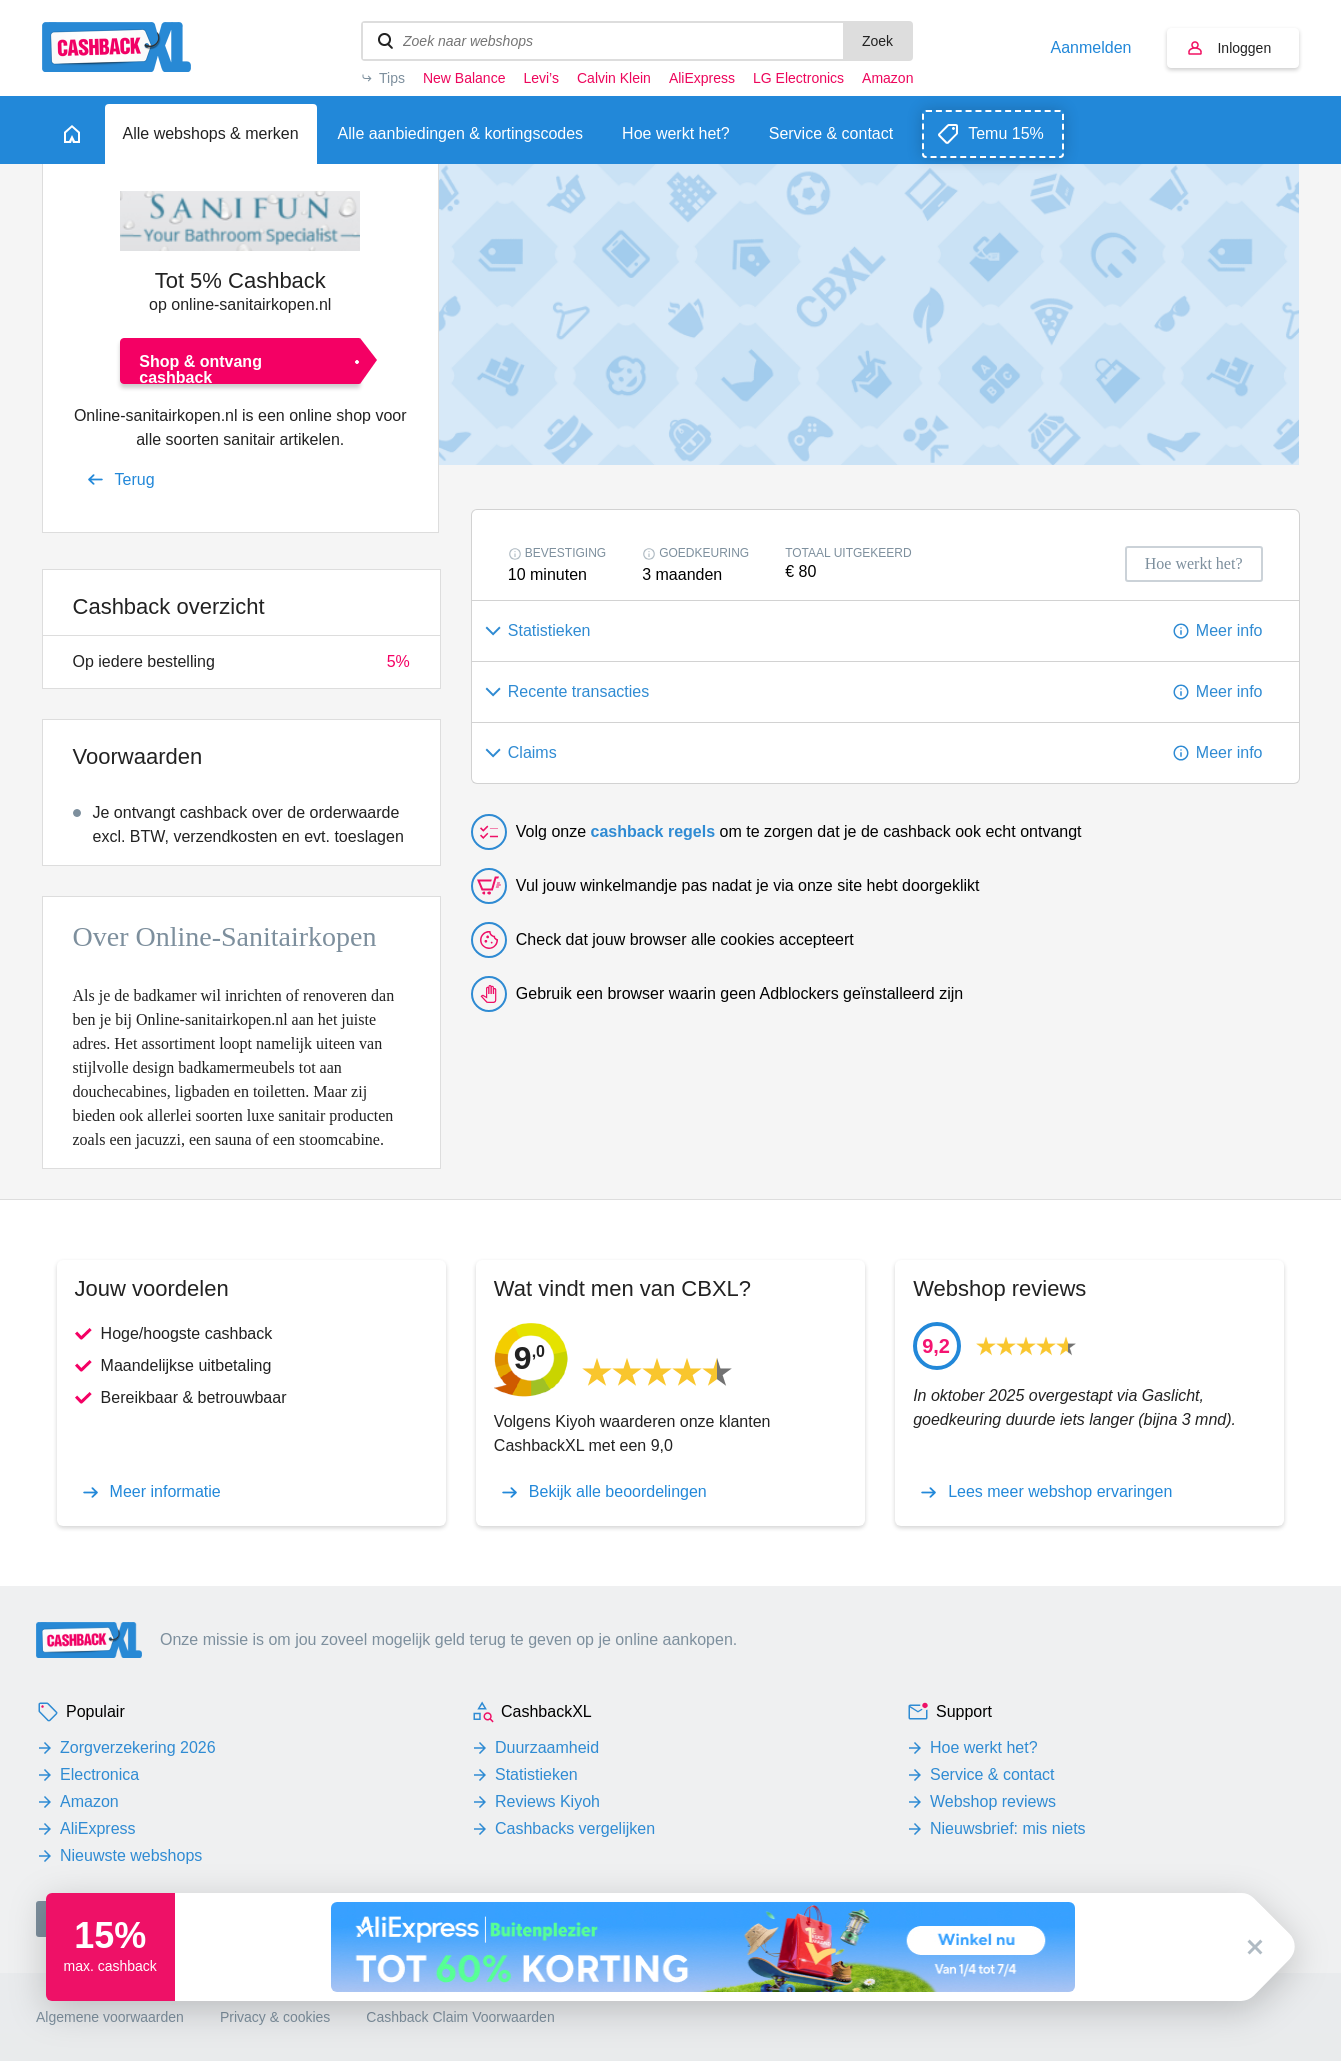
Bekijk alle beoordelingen (618, 1492)
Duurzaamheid (547, 1747)
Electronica (99, 1774)
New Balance (464, 78)
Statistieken (536, 1774)
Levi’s (541, 78)
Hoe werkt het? (984, 1747)
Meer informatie (165, 1492)
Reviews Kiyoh (547, 1801)
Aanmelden (1091, 48)
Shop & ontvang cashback (200, 368)
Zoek (877, 41)
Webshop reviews (993, 1801)
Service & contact (992, 1774)
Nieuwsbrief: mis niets (1008, 1828)
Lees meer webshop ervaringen (1060, 1492)
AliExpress (702, 78)
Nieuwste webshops (131, 1855)
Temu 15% (1006, 133)
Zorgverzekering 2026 (138, 1747)
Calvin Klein (614, 78)
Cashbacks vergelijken (575, 1828)
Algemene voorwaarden (110, 2017)
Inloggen (1244, 48)
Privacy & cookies (275, 2017)
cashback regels (653, 831)
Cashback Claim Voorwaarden (460, 2017)
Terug (135, 479)
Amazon (887, 78)
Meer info (1229, 630)
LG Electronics (798, 78)
